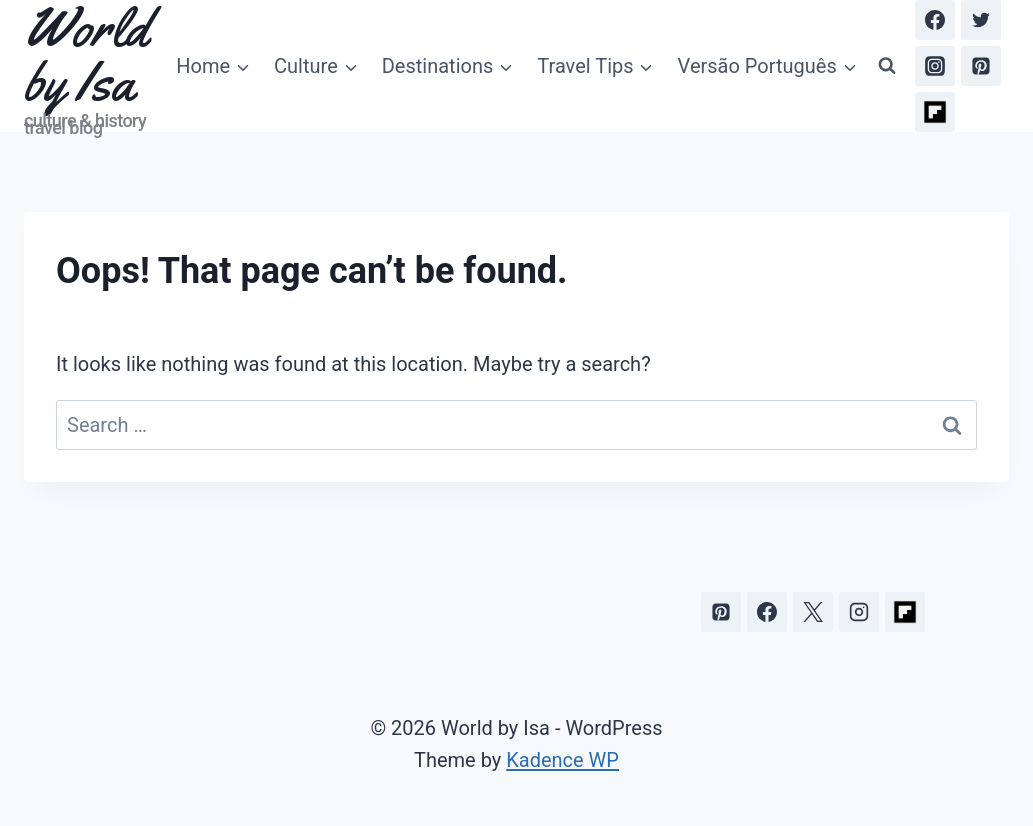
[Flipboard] (935, 112)
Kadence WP (562, 760)
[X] (813, 612)
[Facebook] (935, 20)
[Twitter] (981, 20)
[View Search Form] (887, 66)
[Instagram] (935, 66)
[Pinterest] (981, 66)
